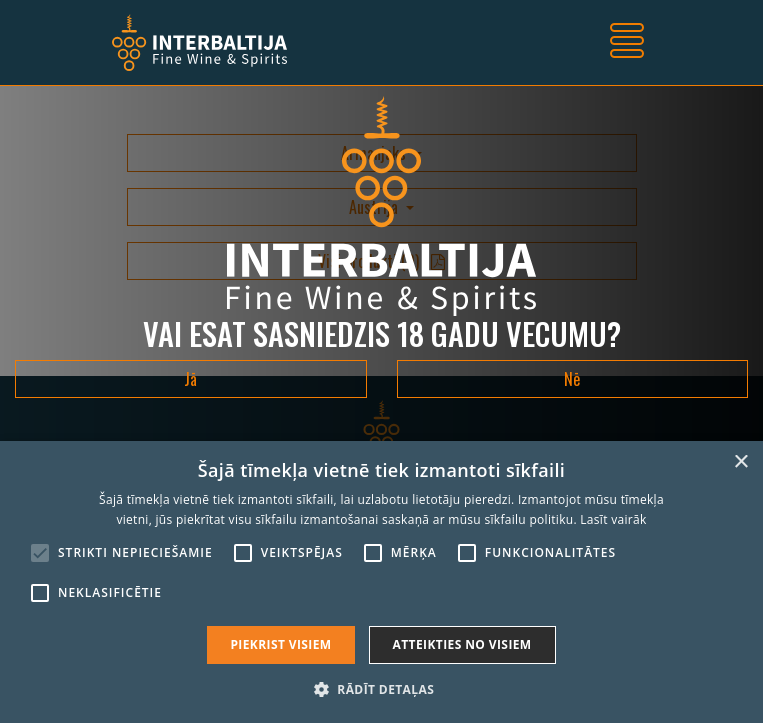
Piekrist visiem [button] (280, 644)
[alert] (381, 582)
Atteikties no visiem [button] (462, 644)
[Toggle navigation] (627, 43)
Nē (572, 379)
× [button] (740, 462)
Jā (190, 379)
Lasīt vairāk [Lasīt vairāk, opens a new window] (613, 519)
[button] (381, 689)
